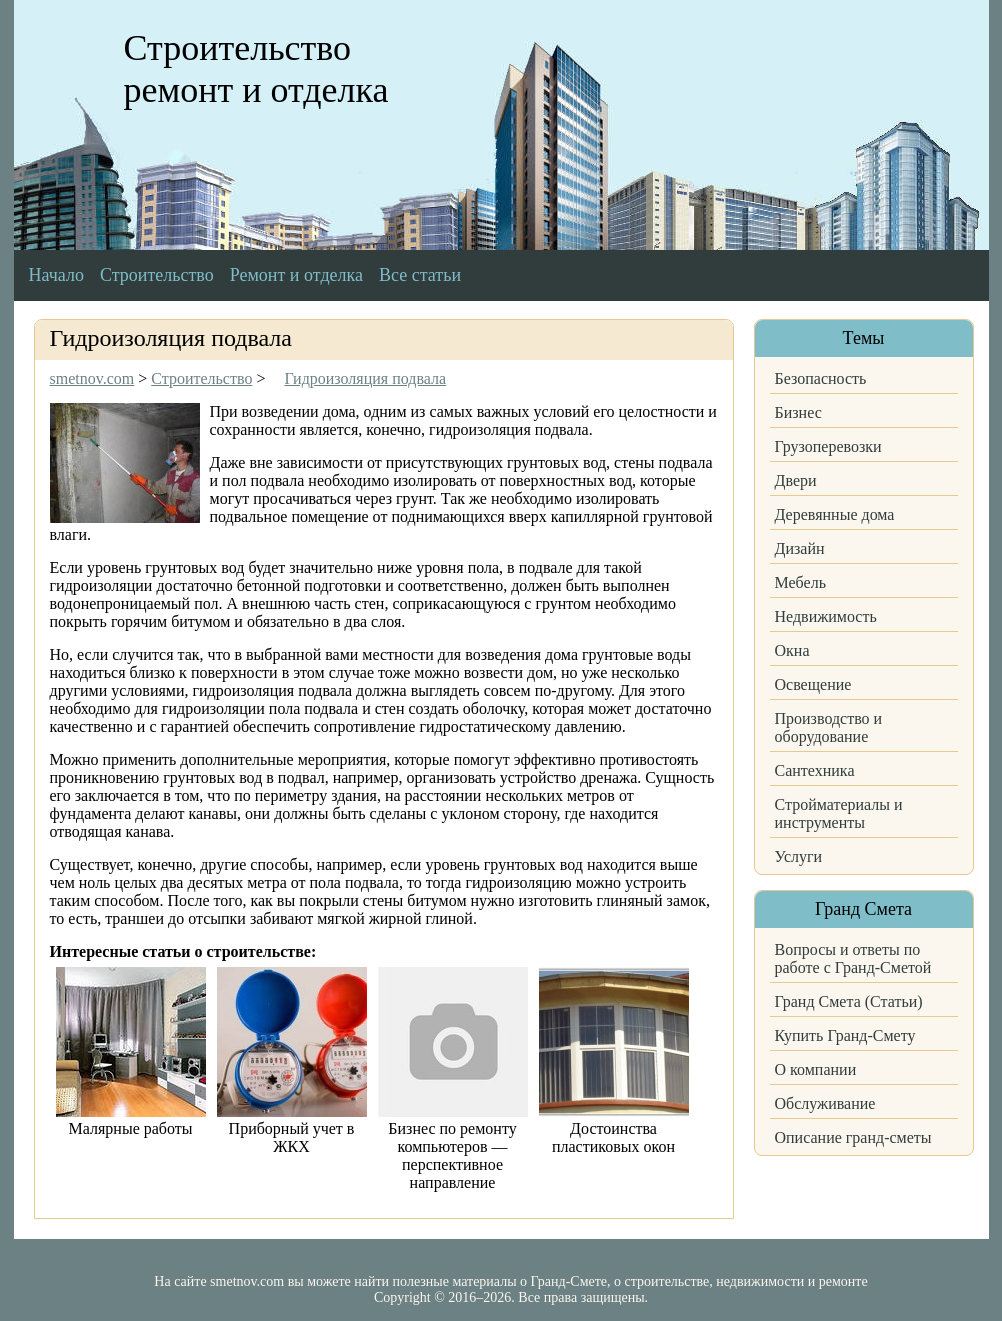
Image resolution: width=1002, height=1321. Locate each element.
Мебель (800, 582)
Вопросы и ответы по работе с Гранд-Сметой (853, 958)
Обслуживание (825, 1103)
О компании (816, 1069)
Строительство (157, 275)
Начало (56, 275)
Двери (796, 480)
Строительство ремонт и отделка (256, 69)
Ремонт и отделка (296, 275)
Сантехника (815, 770)
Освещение (813, 684)
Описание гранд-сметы (853, 1137)
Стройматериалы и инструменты (839, 813)
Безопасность (821, 378)
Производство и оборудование (829, 727)
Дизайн (800, 548)
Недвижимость (826, 616)
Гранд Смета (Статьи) (849, 1001)
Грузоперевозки (828, 446)
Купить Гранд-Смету (845, 1035)
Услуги (799, 856)
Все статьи (420, 275)
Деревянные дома (835, 514)
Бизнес (798, 412)
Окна (792, 650)
